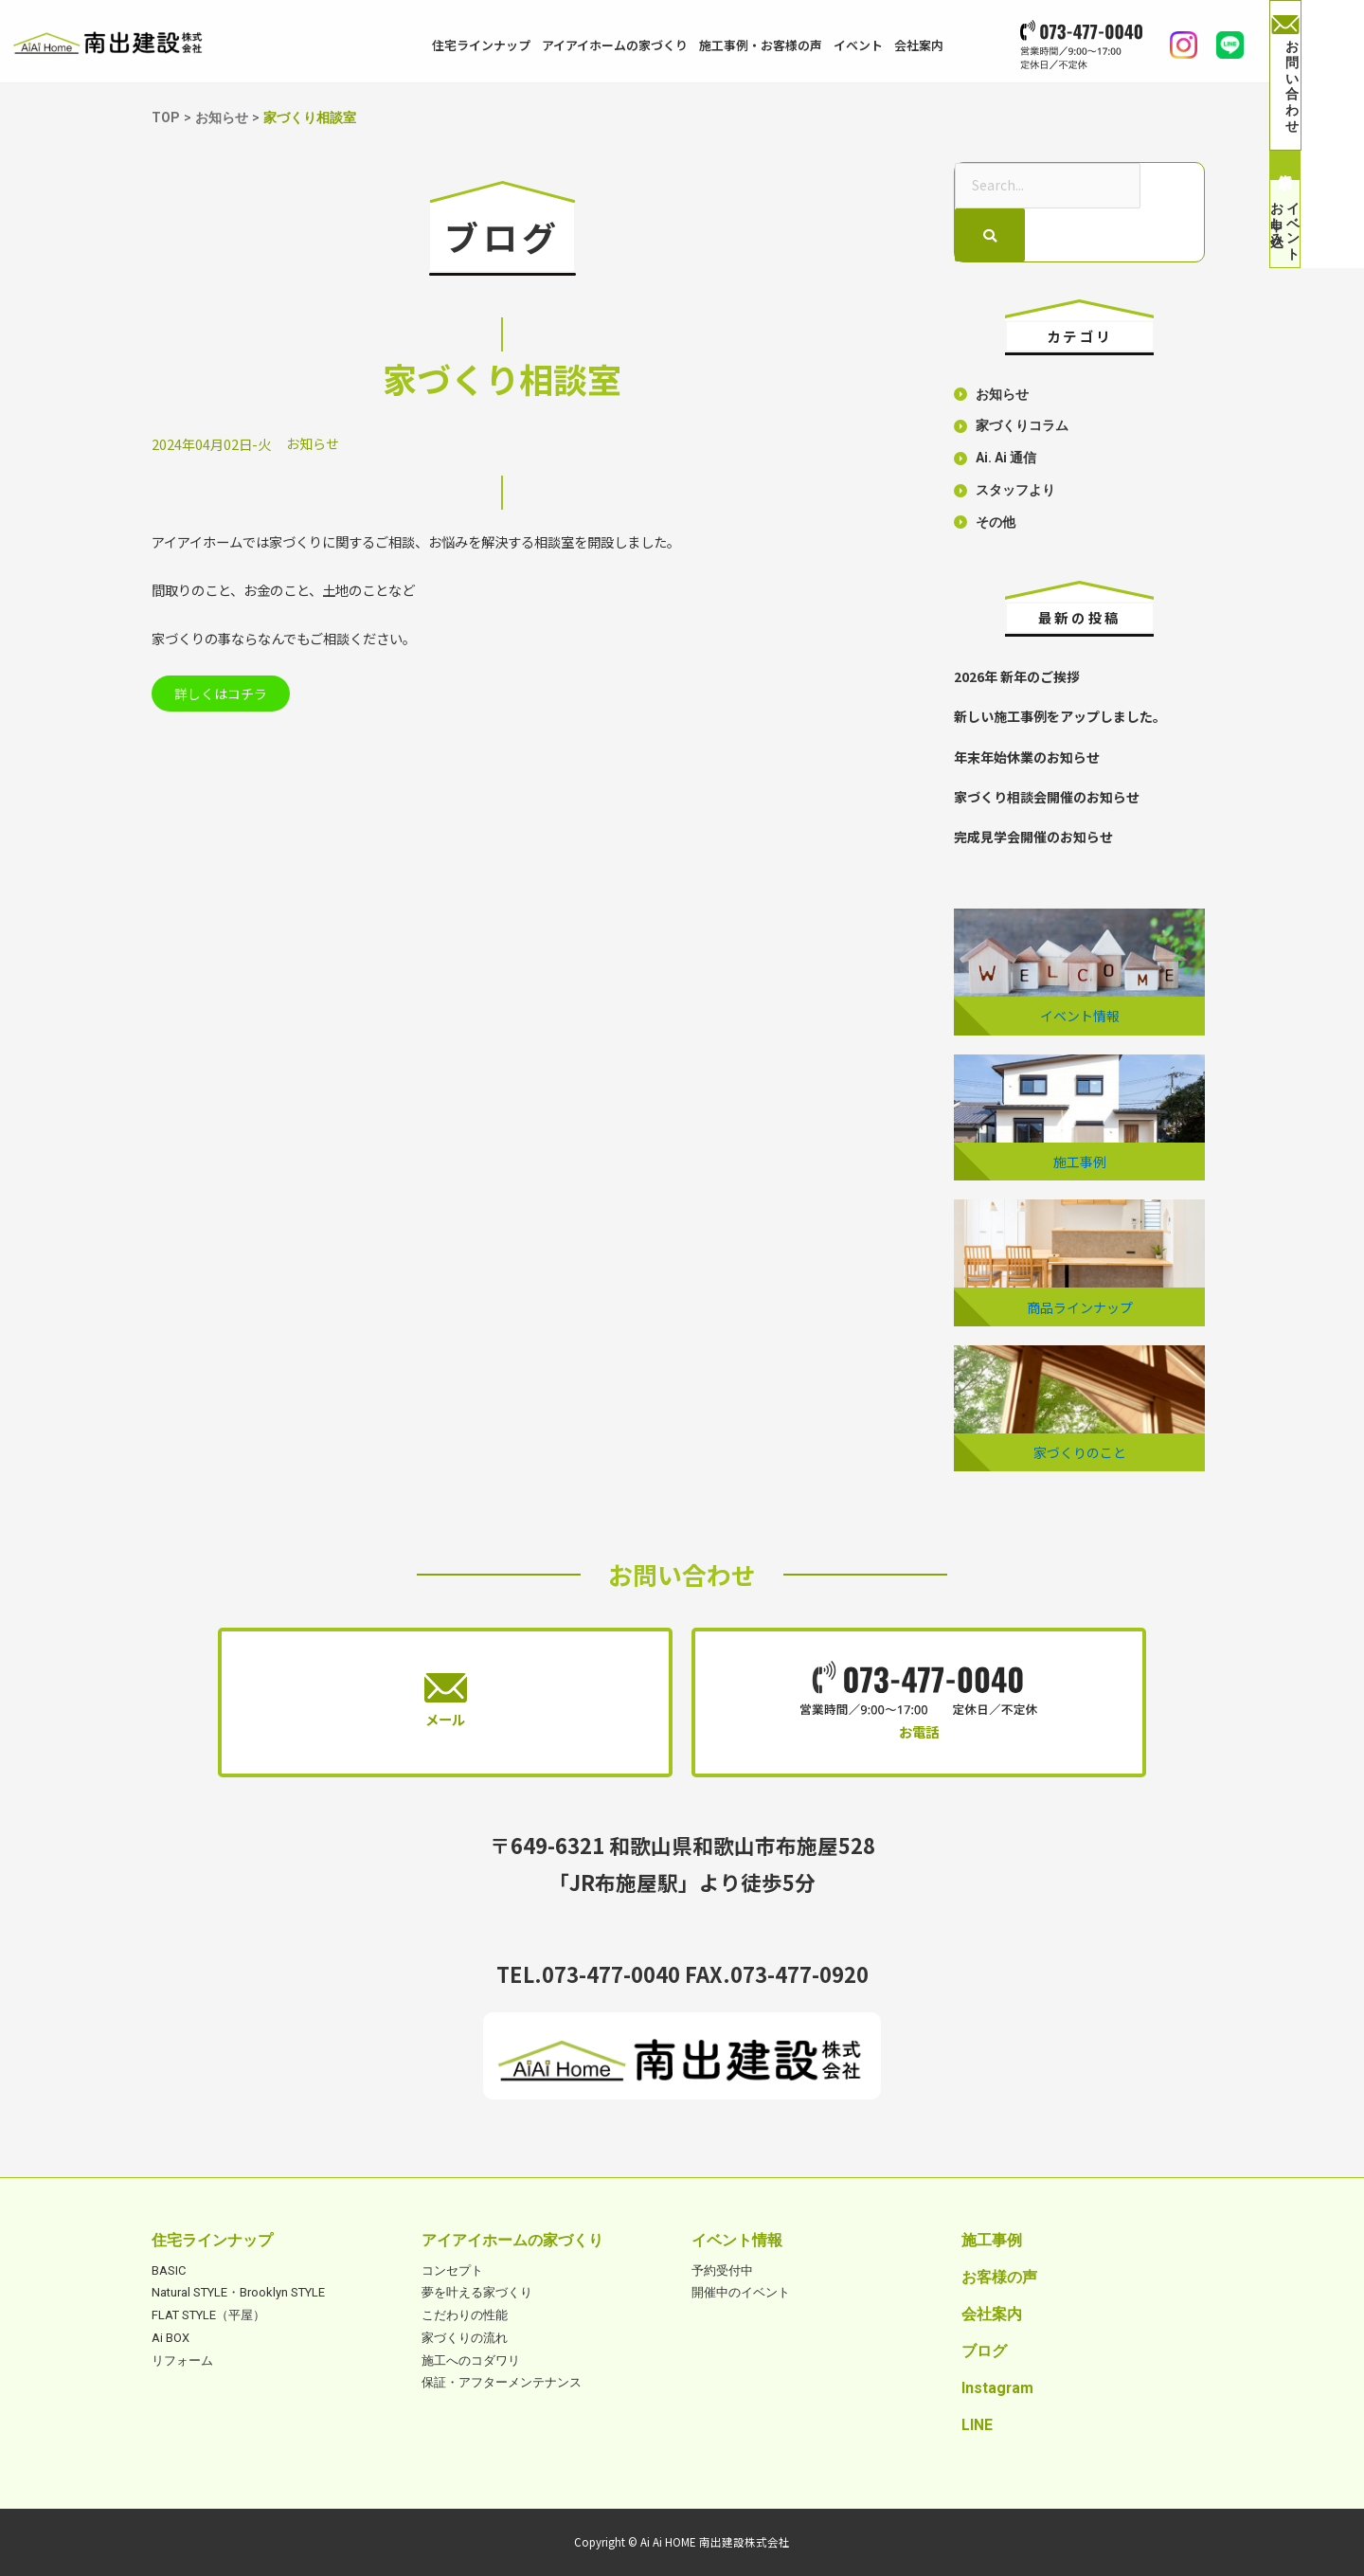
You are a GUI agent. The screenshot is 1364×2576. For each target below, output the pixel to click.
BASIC (169, 2268)
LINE (977, 2424)
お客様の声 (999, 2276)
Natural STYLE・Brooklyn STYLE (238, 2291)
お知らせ (312, 443)
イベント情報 (1080, 1015)
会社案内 (918, 45)
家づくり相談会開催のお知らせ (1047, 796)
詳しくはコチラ (226, 695)
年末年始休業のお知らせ (1027, 756)
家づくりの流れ (465, 2337)
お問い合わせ (1317, 58)
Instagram (997, 2387)
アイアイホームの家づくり (615, 45)
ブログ (984, 2350)
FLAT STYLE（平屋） (208, 2314)
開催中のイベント (740, 2291)
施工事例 (1079, 1161)
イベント (858, 45)
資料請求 (1316, 139)
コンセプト (452, 2268)
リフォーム (182, 2358)
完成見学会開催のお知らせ (1033, 836)
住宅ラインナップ (481, 45)
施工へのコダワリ (471, 2358)
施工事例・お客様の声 (760, 45)
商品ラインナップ (1080, 1306)
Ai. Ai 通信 (1007, 459)
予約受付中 (722, 2268)
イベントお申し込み (1317, 265)
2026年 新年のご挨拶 (1017, 677)
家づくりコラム (1022, 428)
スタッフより (1015, 491)
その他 (995, 523)
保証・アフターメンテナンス (502, 2381)
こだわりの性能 (465, 2314)
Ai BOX (170, 2337)
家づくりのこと (1079, 1451)
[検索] (990, 235)
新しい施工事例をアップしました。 (1060, 717)
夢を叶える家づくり (477, 2291)
